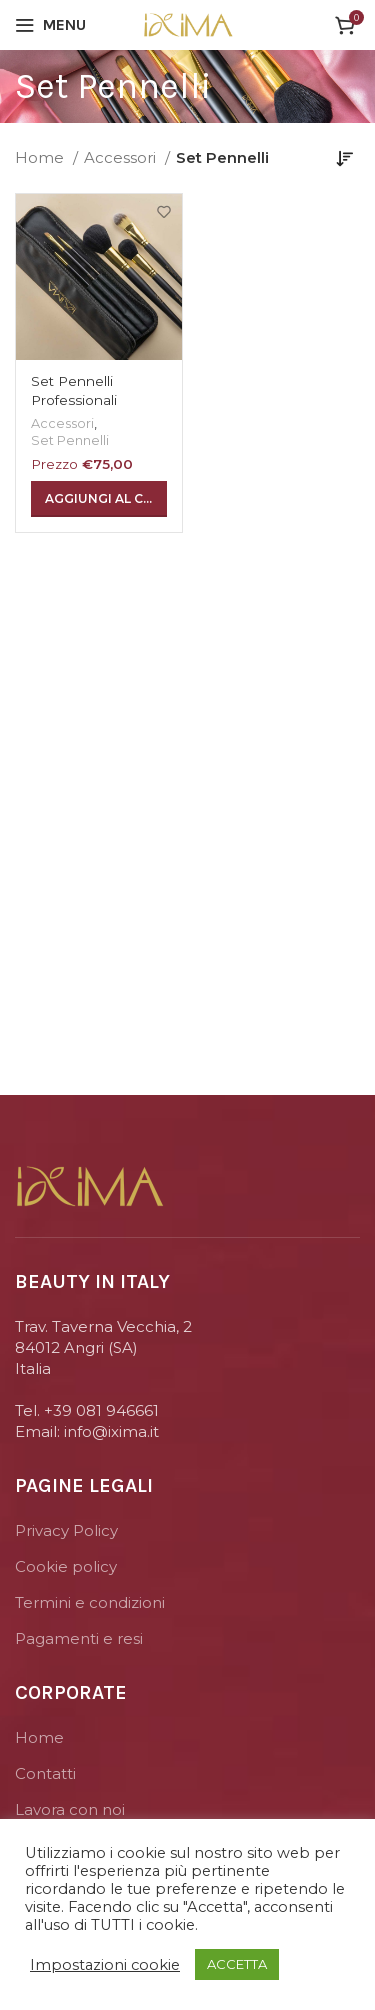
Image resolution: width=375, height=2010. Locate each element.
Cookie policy (66, 1566)
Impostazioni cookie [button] (105, 1965)
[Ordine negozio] (345, 158)
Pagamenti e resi (79, 1638)
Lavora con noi (70, 1809)
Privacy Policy (66, 1530)
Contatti (45, 1773)
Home (41, 157)
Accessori (122, 157)
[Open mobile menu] (50, 25)
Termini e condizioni (90, 1602)
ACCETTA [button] (237, 1964)
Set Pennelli (70, 440)
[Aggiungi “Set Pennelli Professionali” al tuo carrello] (99, 499)
